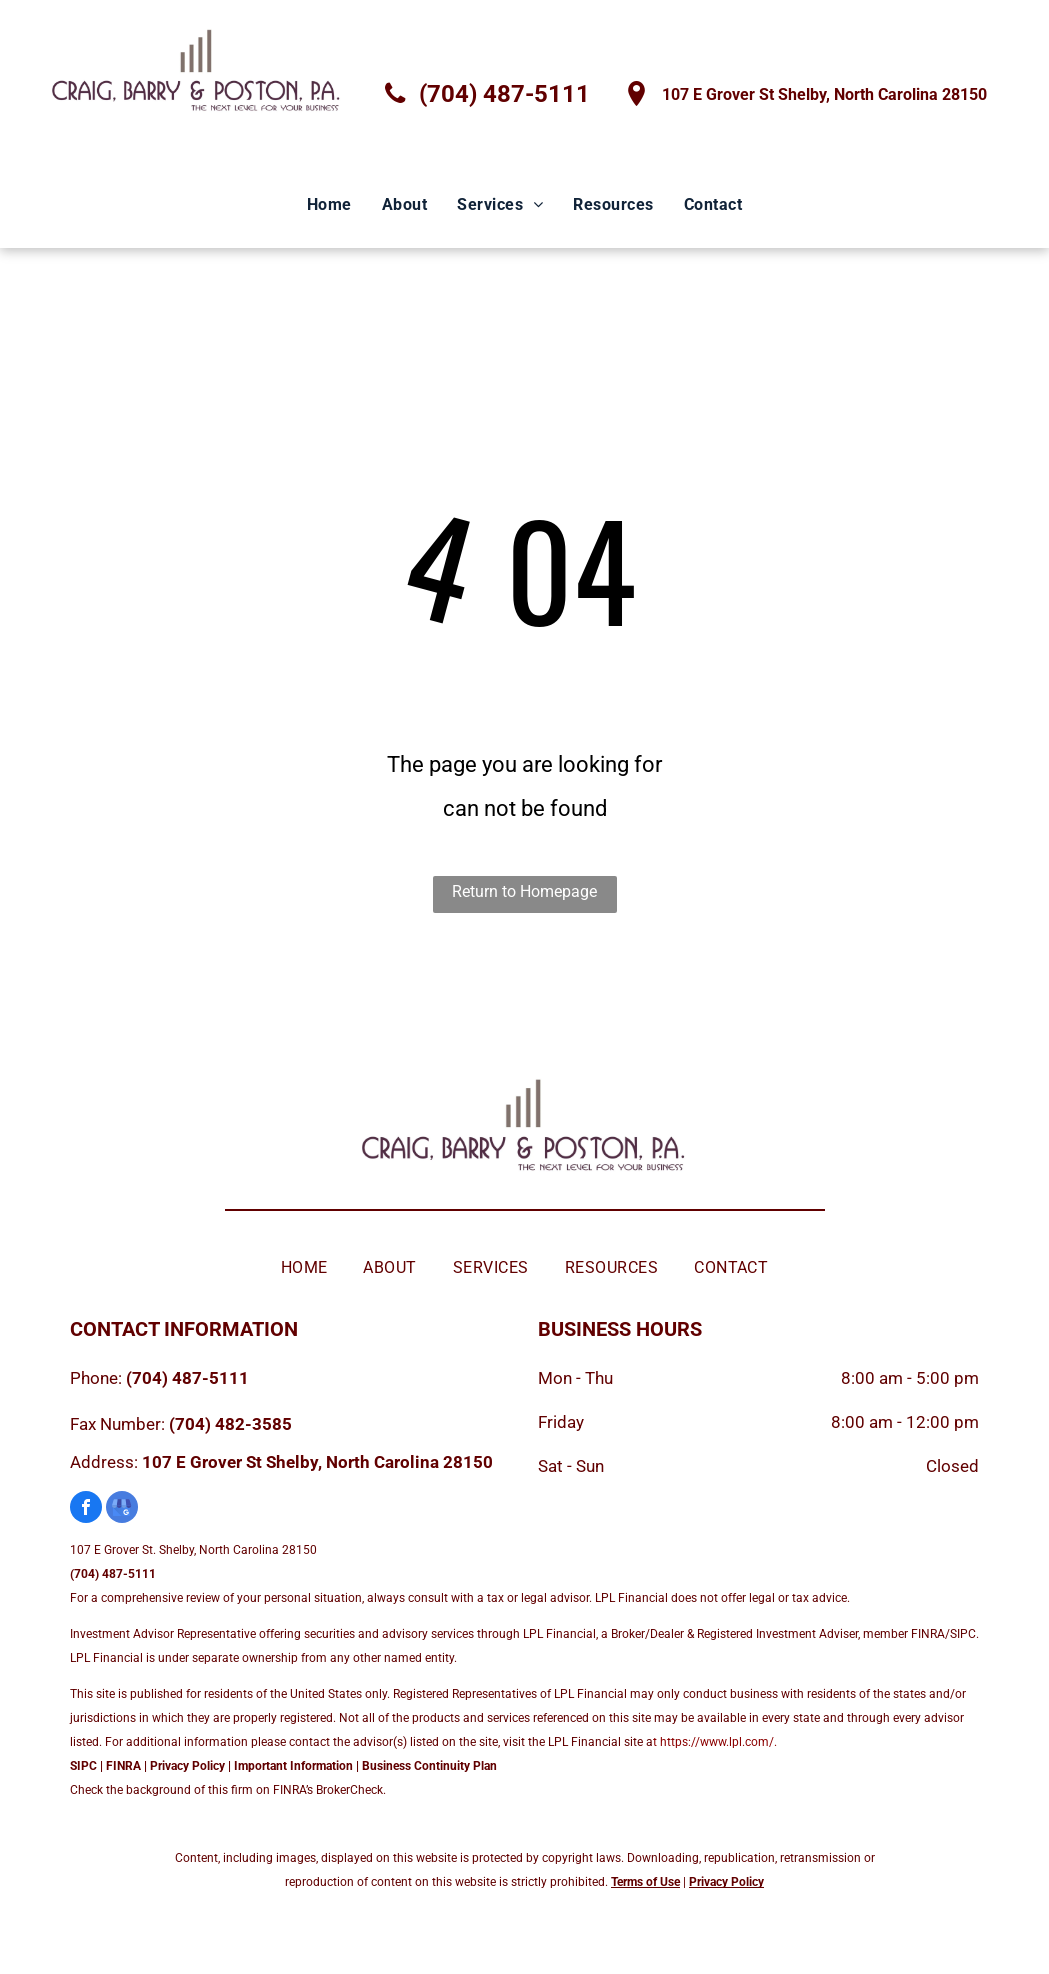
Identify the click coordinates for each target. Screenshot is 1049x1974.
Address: (104, 1462)
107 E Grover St (202, 1462)
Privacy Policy (187, 1766)
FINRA (123, 1766)
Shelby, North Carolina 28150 (379, 1462)
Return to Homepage (524, 891)
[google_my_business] (122, 1509)
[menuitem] (329, 205)
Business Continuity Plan (429, 1766)
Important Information (293, 1766)
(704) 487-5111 (187, 1378)
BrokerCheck (349, 1790)
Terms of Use (645, 1882)
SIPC (83, 1766)
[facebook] (86, 1509)
